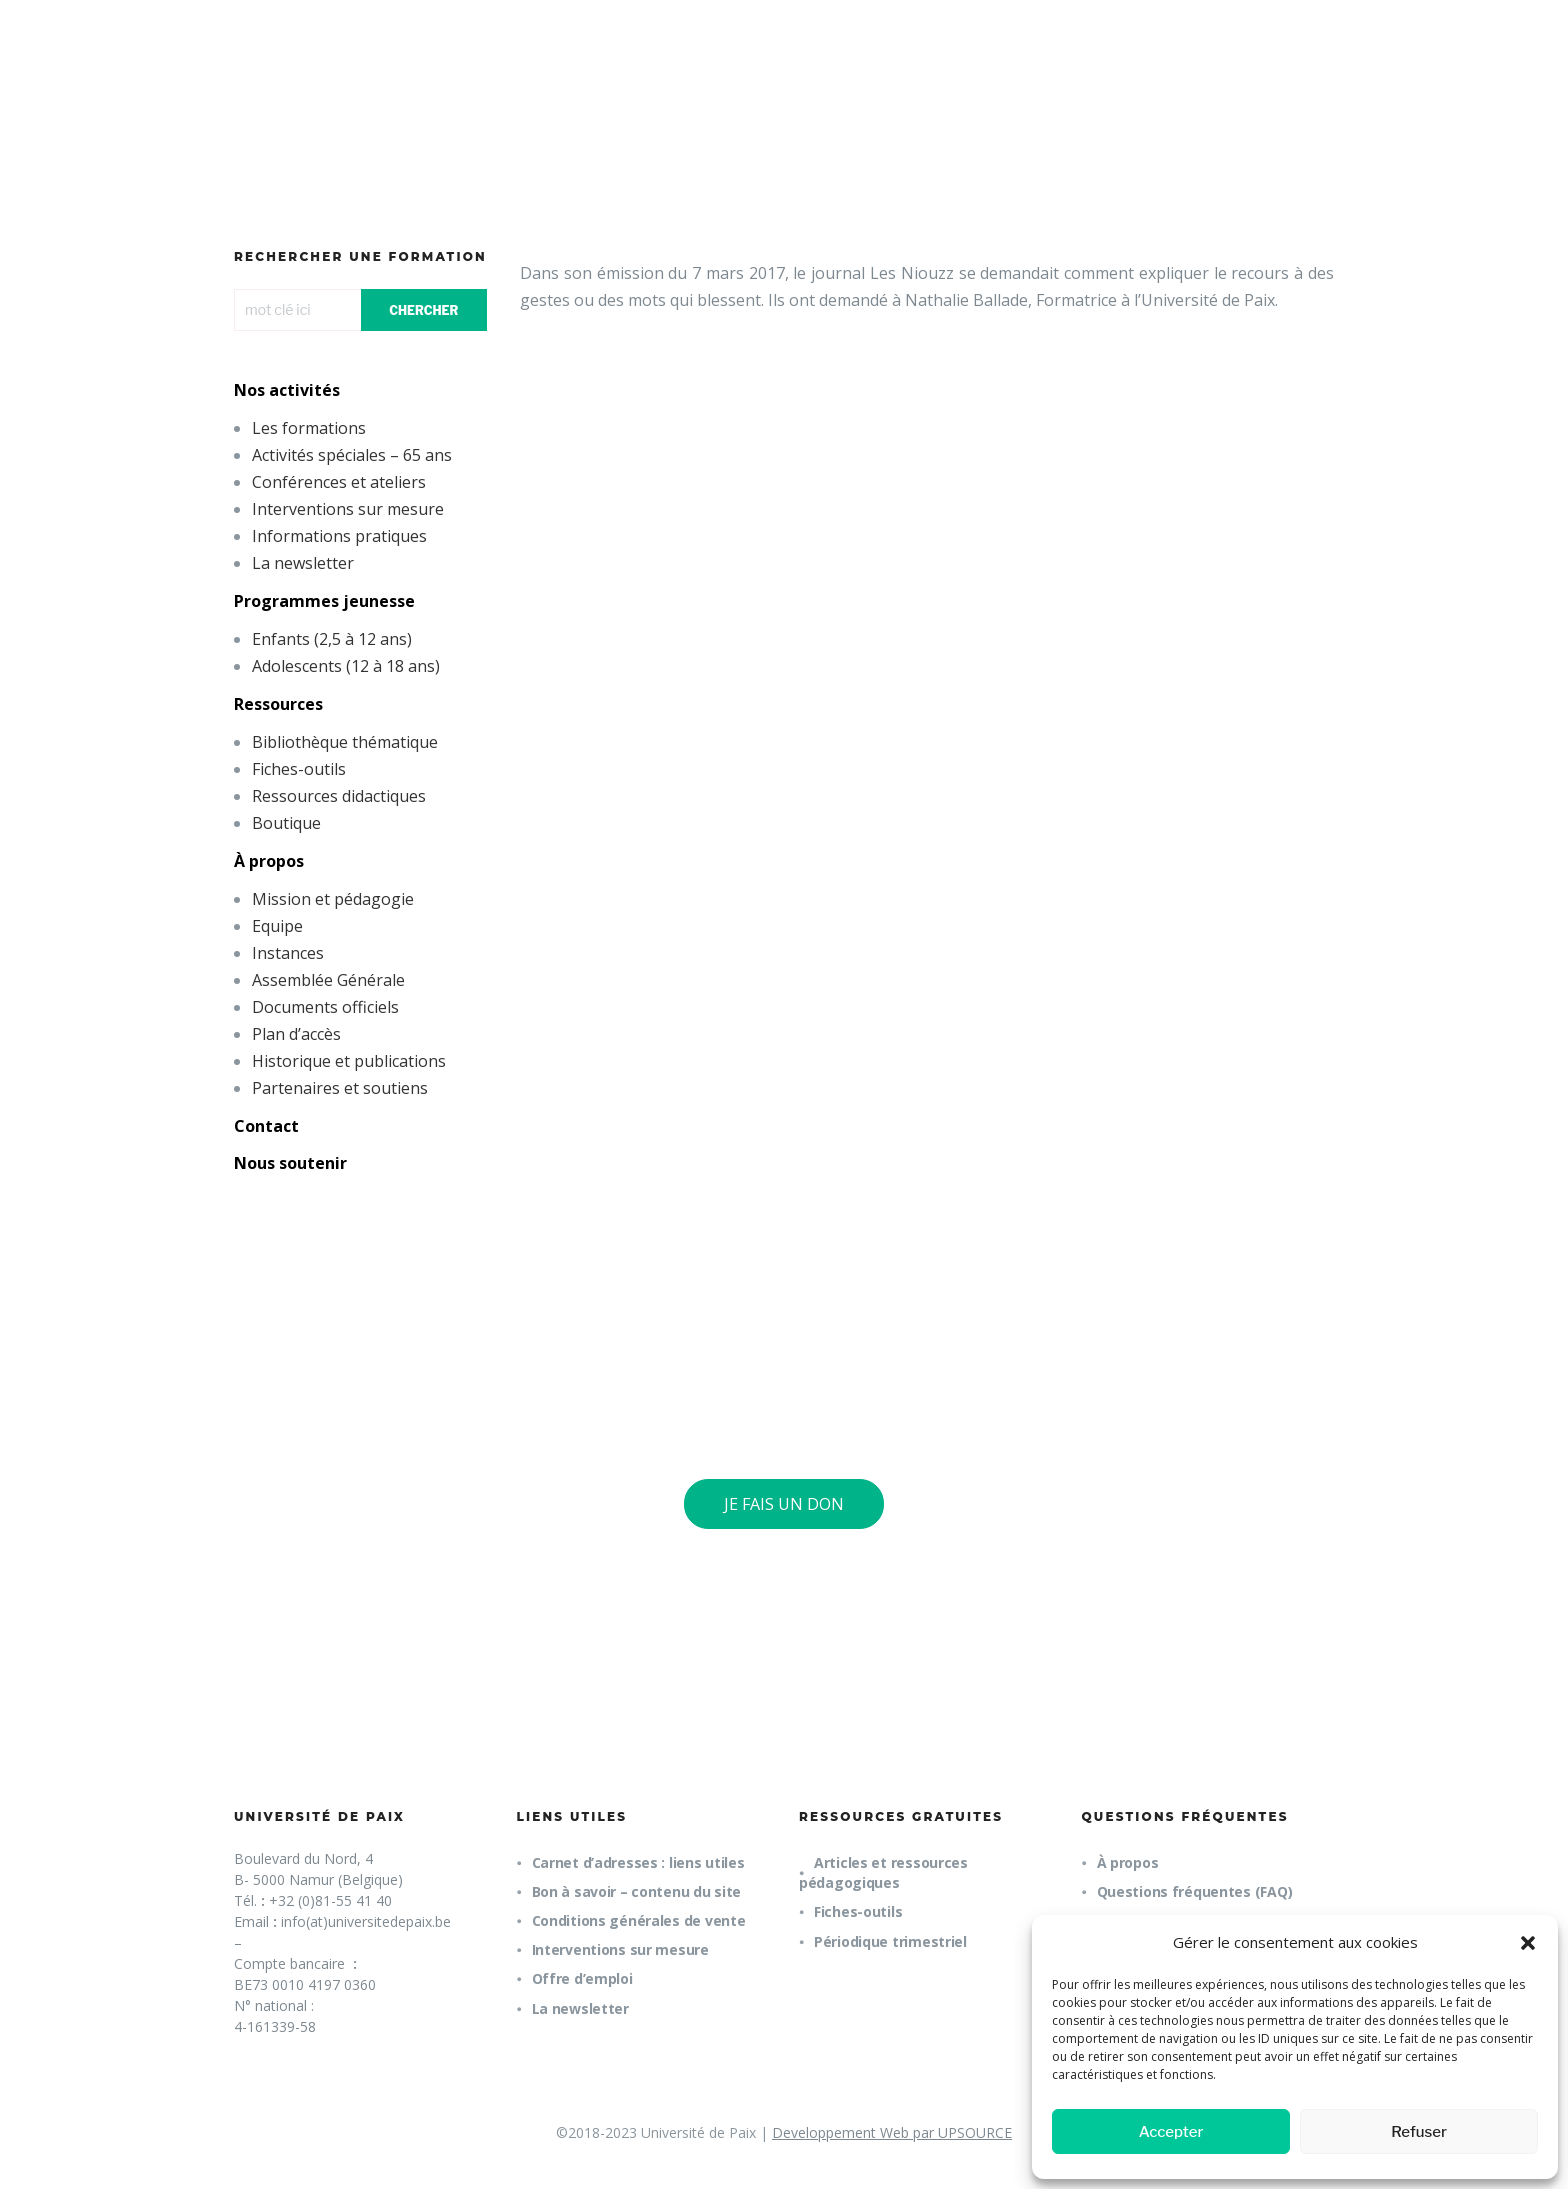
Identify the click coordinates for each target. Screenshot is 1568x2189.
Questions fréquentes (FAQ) (1195, 1891)
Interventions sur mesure (348, 509)
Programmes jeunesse (324, 601)
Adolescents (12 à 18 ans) (346, 666)
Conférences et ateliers (339, 482)
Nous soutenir (290, 1163)
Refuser (1419, 2132)
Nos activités (287, 390)
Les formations (309, 428)
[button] (1528, 1943)
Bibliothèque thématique (345, 742)
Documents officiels (325, 1007)
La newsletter (303, 563)
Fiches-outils (299, 769)
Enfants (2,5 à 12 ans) (332, 639)
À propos (269, 861)
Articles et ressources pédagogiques (883, 1872)
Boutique (286, 823)
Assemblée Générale (328, 980)
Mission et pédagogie (333, 899)
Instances (288, 953)
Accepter (1171, 2132)
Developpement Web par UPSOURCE (892, 2132)
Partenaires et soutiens (340, 1088)
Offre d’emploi (582, 1978)
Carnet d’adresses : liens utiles (638, 1862)
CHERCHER (423, 310)
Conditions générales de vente (639, 1920)
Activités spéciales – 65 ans (352, 455)
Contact (266, 1126)
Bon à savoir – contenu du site (637, 1891)
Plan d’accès (296, 1034)
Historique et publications (349, 1061)
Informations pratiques (339, 536)
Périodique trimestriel (890, 1941)
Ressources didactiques (339, 796)
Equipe (277, 926)
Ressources (278, 704)
